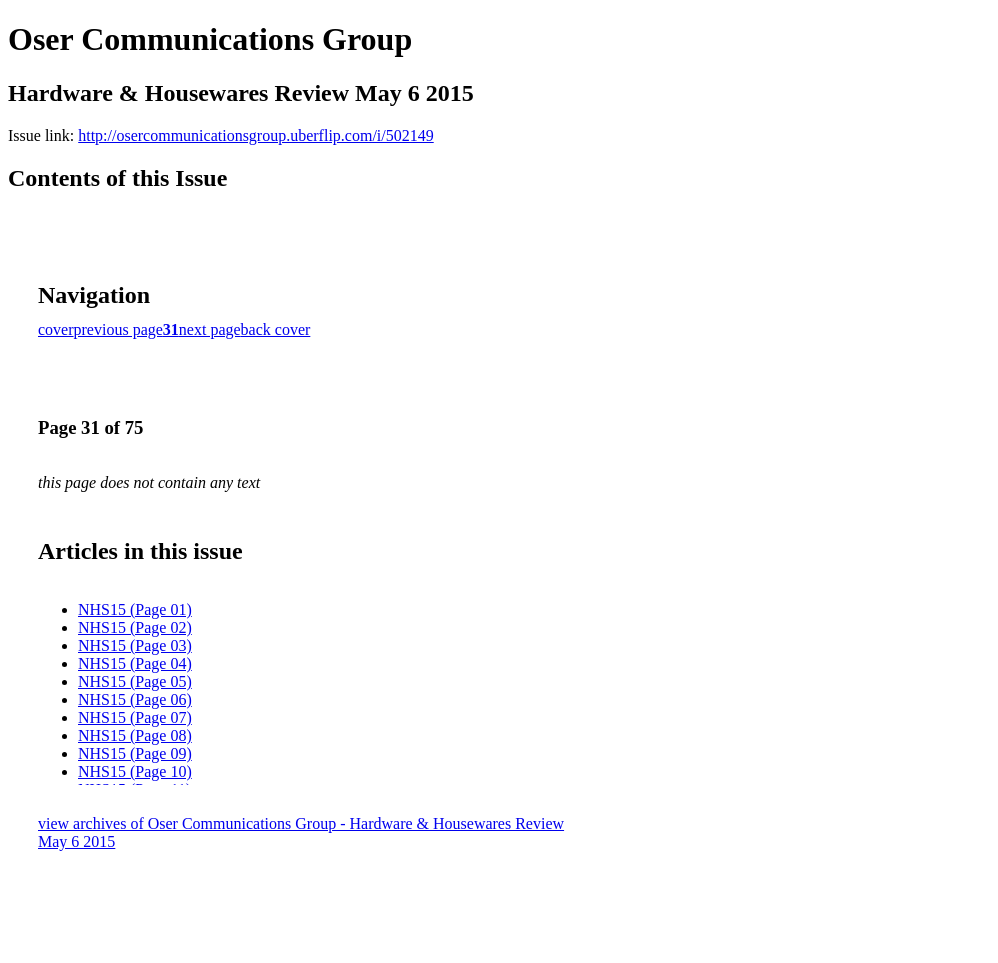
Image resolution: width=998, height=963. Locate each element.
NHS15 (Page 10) (135, 771)
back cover (276, 329)
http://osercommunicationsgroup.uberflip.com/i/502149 (256, 135)
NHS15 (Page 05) (135, 681)
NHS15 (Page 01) (135, 609)
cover (56, 329)
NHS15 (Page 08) (135, 735)
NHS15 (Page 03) (135, 645)
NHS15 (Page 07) (135, 717)
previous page (118, 329)
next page (210, 329)
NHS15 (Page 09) (135, 753)
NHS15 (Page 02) (135, 627)
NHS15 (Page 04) (135, 663)
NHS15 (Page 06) (135, 699)
